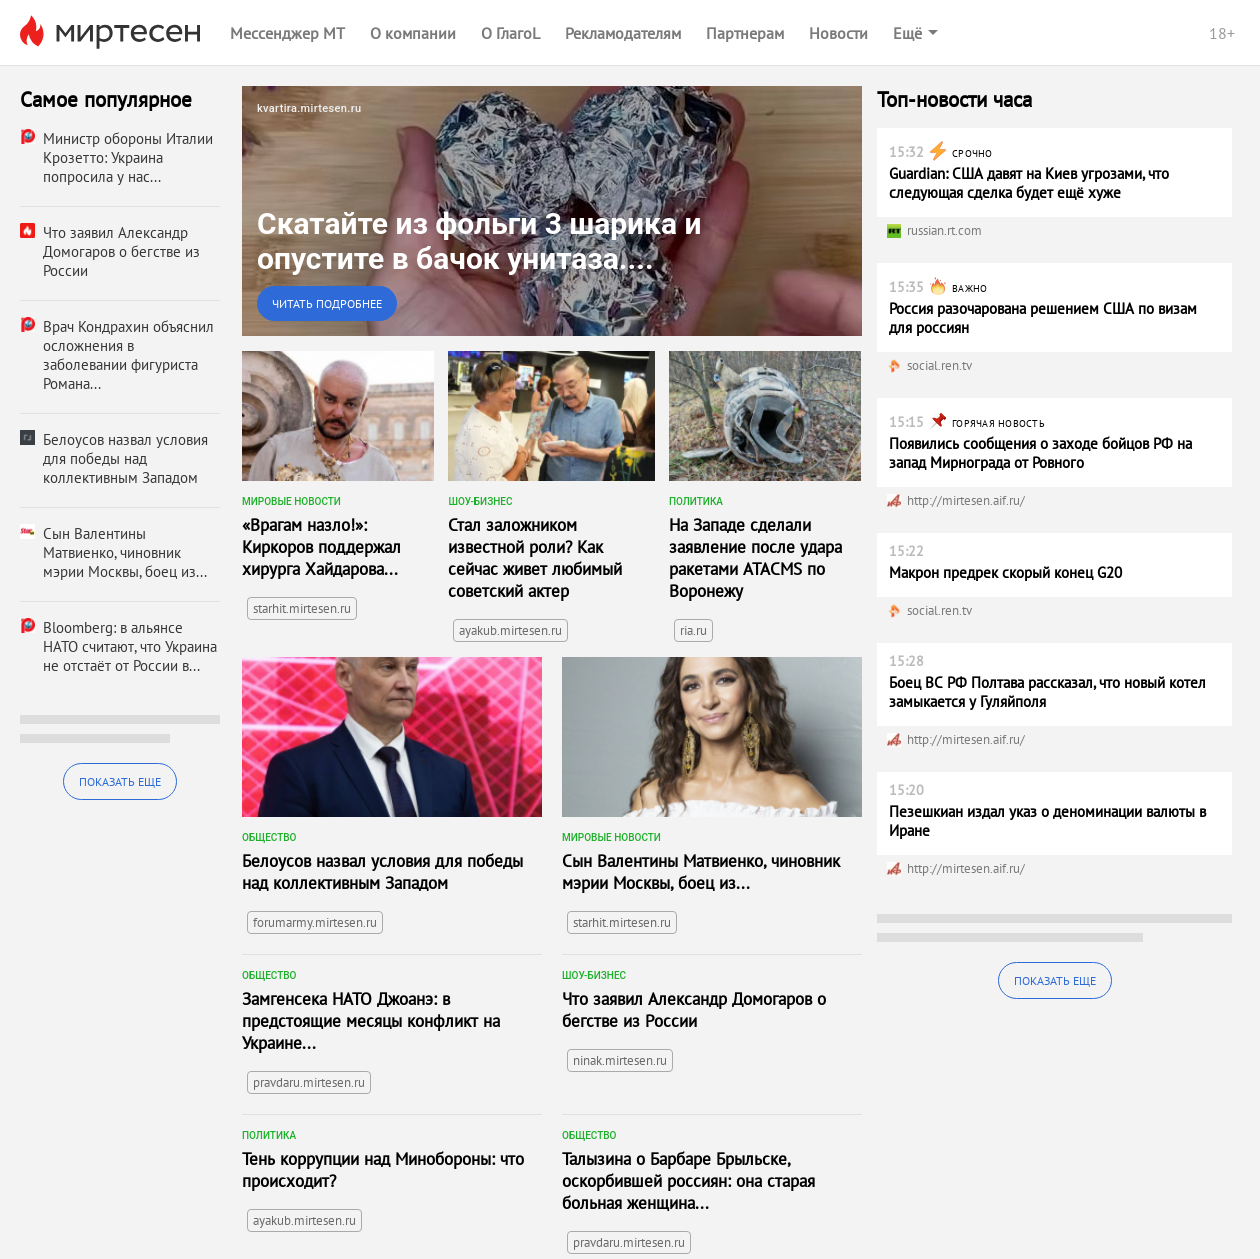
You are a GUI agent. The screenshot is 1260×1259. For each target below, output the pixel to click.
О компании (413, 33)
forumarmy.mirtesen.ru (315, 922)
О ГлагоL (510, 33)
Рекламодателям (623, 33)
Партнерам (745, 33)
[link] (552, 211)
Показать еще (120, 781)
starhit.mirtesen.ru (302, 608)
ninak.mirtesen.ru (620, 1060)
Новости (838, 33)
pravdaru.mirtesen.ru (309, 1082)
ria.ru (693, 630)
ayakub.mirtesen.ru (510, 630)
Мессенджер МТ (287, 33)
